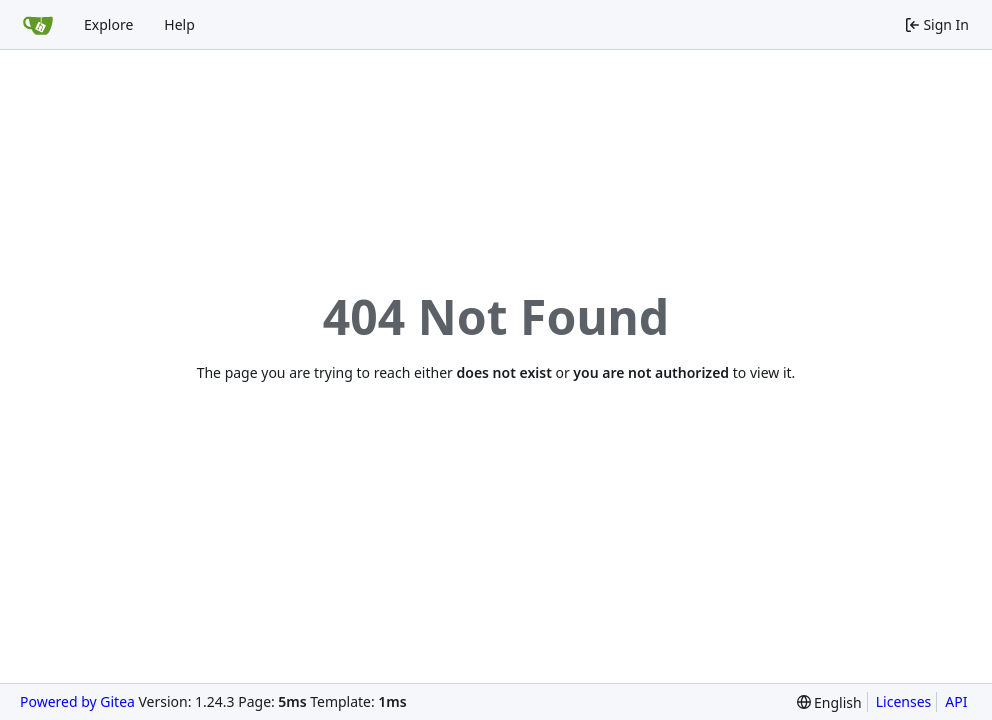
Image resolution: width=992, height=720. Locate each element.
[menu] (829, 702)
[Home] (38, 25)
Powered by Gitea (77, 701)
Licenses (904, 701)
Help (179, 24)
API (956, 701)
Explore (108, 24)
